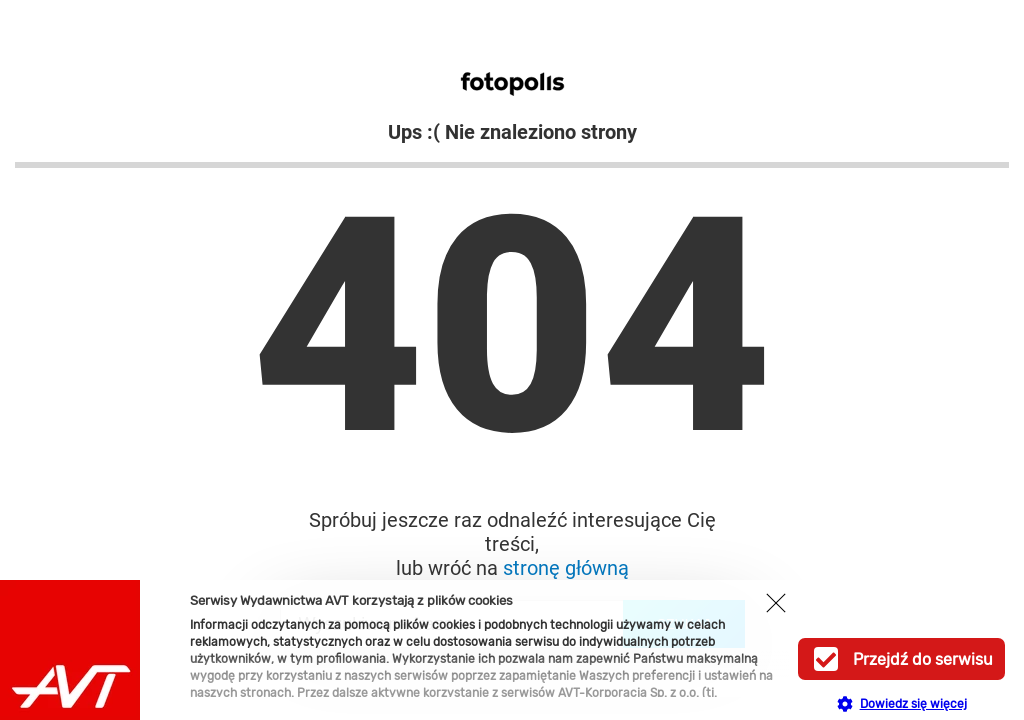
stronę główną (566, 568)
